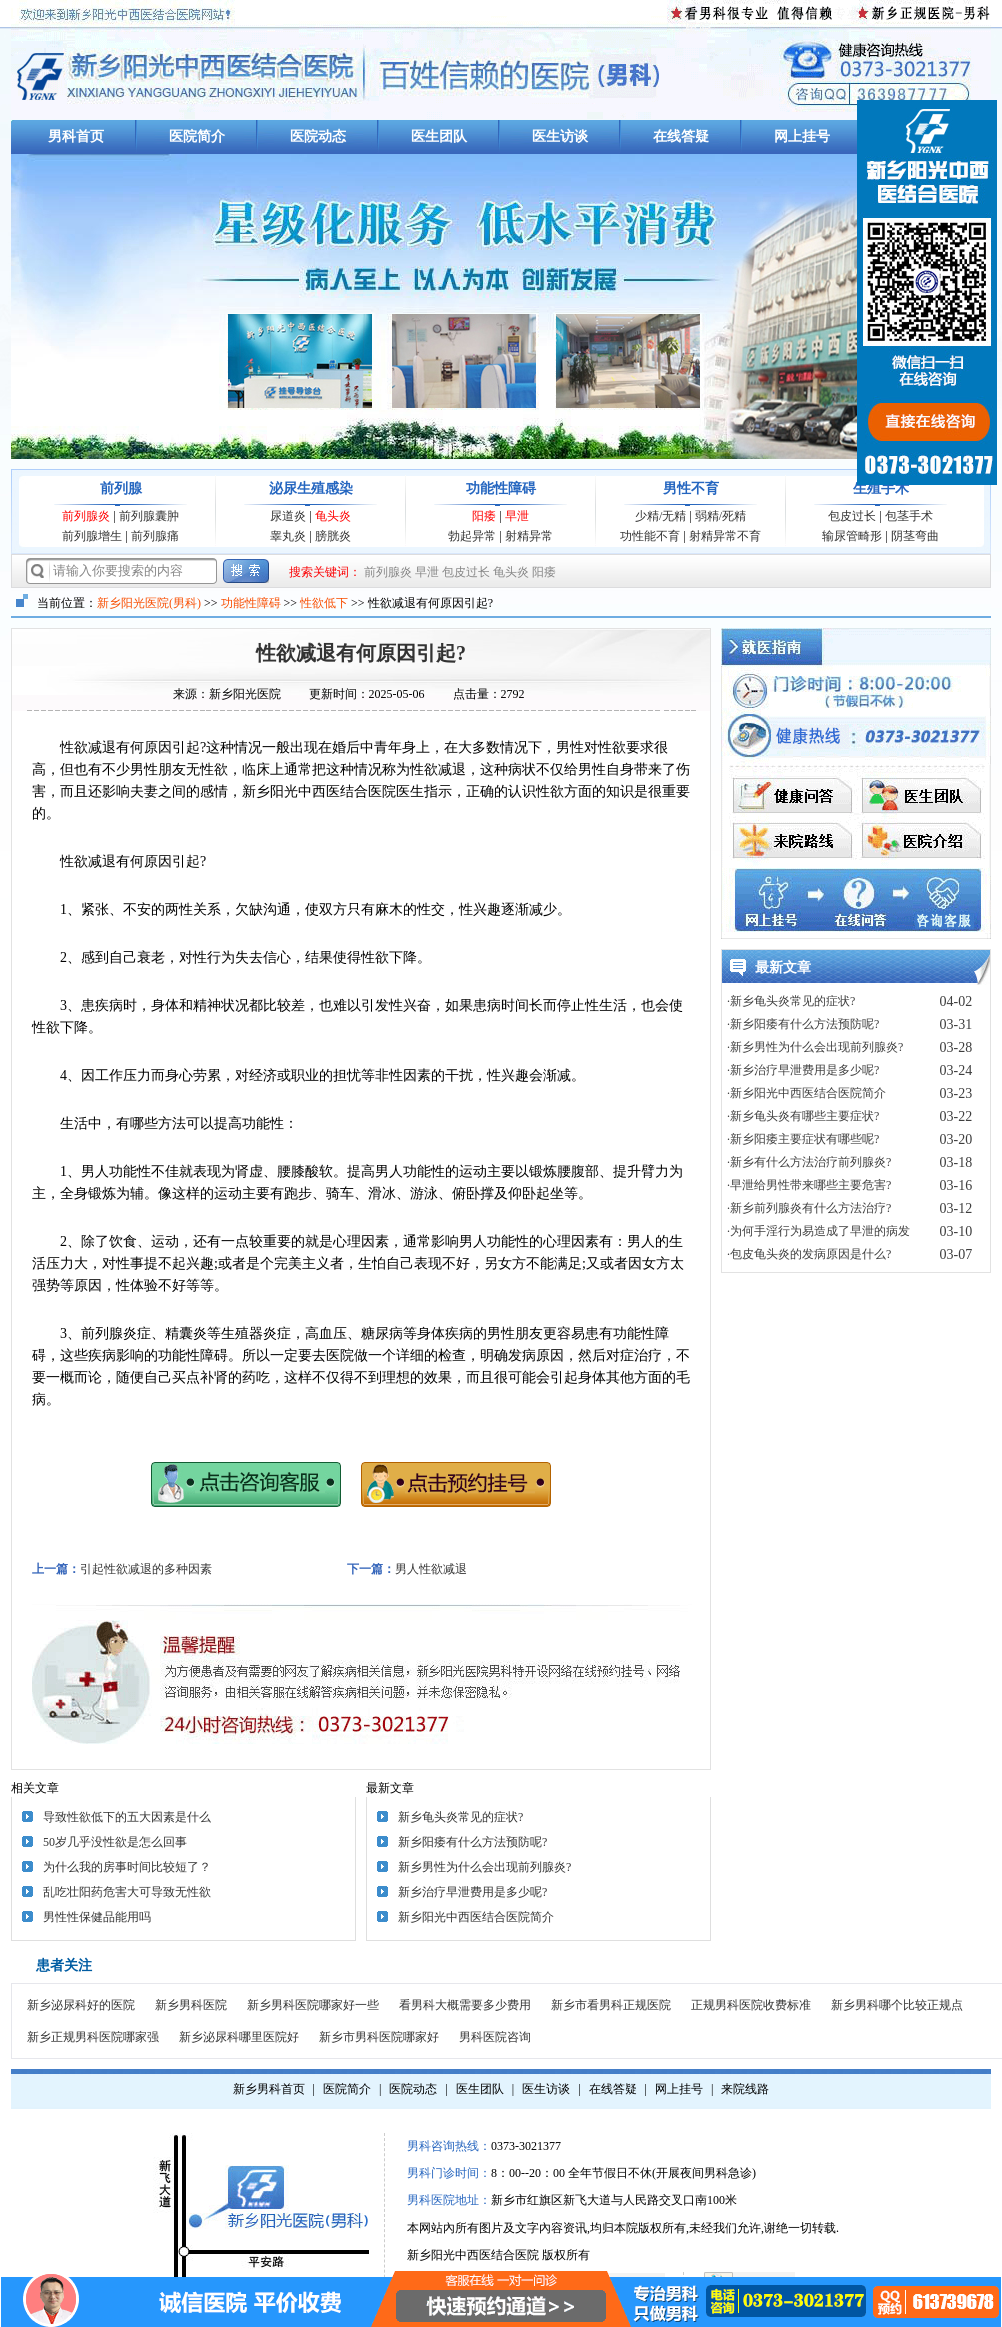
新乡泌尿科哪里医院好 (239, 2037)
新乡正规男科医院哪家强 (93, 2037)
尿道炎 (288, 516)
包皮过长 (852, 516)
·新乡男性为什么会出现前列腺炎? (815, 1047)
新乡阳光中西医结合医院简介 (476, 1917)
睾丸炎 (288, 536)
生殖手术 (881, 488)
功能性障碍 (501, 488)
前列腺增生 (92, 536)
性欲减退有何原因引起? (361, 653)
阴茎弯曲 (915, 536)
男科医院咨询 (495, 2037)
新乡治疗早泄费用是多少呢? (472, 1892)
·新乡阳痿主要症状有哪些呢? (803, 1139)
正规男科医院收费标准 (751, 2005)
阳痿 (484, 516)
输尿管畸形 (852, 536)
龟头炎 (333, 516)
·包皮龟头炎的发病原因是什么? (809, 1254)
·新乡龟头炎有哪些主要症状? (803, 1116)
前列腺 (121, 488)
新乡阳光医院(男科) (149, 603)
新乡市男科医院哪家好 (379, 2037)
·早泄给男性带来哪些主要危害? (809, 1185)
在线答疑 (681, 136)
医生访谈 (560, 136)
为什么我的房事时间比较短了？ (127, 1867)
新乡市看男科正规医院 (611, 2005)
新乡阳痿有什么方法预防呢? (472, 1842)
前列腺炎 (86, 516)
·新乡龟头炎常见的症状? (791, 1001)
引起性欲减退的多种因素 (146, 1569)
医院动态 (318, 136)
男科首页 (76, 136)
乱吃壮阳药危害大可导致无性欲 (127, 1892)
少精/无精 (660, 516)
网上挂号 (802, 136)
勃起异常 (472, 536)
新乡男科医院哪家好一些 (313, 2005)
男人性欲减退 (431, 1569)
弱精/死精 (720, 516)
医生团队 (439, 136)
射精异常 (529, 536)
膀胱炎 (333, 536)
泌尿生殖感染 (311, 488)
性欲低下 (324, 603)
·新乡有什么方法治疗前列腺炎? (809, 1162)
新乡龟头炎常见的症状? (460, 1817)
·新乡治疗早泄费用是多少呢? (803, 1070)
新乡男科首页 (269, 2089)
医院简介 (197, 136)
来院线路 (745, 2089)
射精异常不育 (725, 536)
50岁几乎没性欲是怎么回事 (115, 1842)
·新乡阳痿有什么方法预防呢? (803, 1024)
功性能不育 (650, 536)
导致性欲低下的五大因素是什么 (127, 1817)
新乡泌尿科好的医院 (81, 2005)
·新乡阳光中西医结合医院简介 (806, 1093)
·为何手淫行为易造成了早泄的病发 (818, 1231)
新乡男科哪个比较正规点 (897, 2005)
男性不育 (691, 488)
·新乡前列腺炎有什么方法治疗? (809, 1208)
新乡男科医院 (191, 2005)
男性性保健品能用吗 (97, 1917)
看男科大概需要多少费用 (465, 2005)
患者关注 (64, 1965)
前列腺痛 (155, 536)
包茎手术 (909, 516)
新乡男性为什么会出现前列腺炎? (484, 1867)
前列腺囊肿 (149, 516)
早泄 (517, 516)
